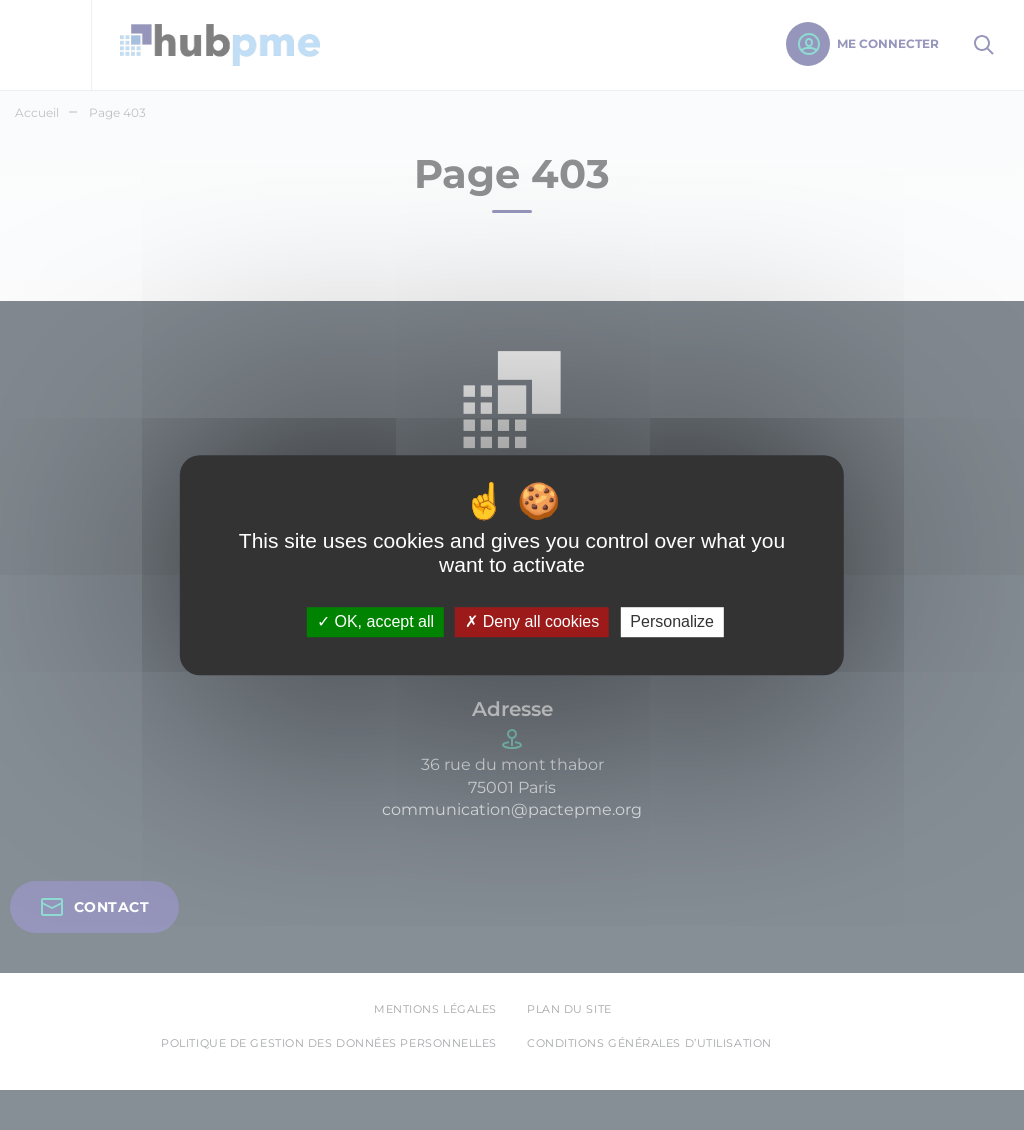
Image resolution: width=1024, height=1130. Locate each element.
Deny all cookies (532, 622)
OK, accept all (375, 622)
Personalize (672, 622)
